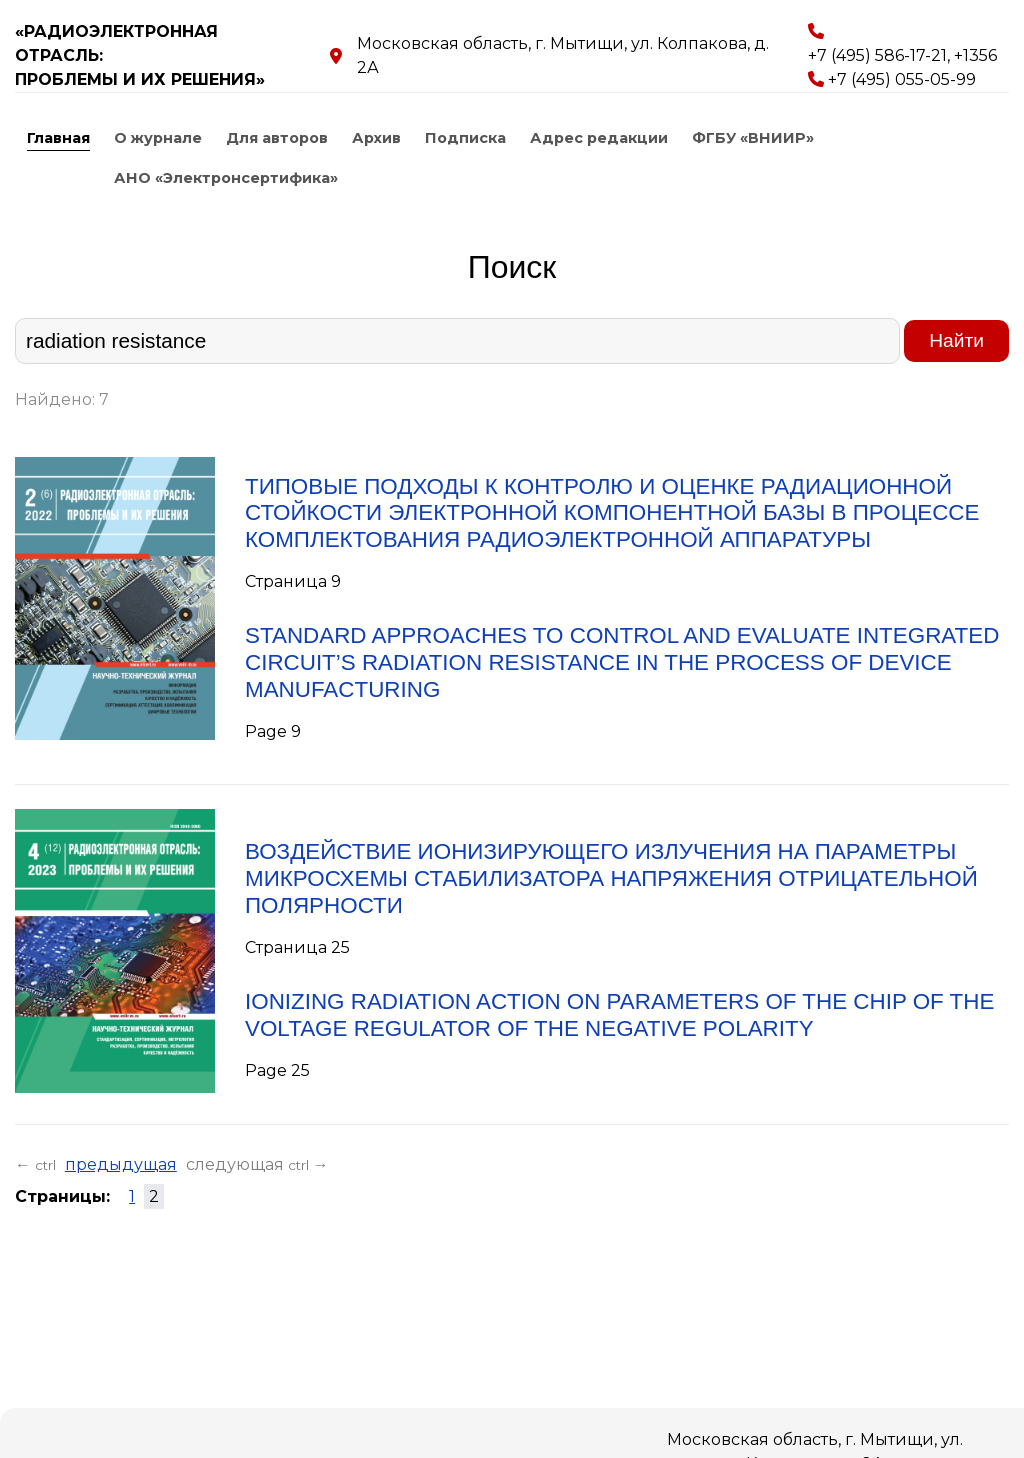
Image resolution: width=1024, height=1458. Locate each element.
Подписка (465, 138)
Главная (58, 138)
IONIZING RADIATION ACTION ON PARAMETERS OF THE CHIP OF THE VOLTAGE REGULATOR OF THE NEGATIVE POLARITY (619, 1015)
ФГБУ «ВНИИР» (753, 138)
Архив (376, 138)
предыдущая (121, 1164)
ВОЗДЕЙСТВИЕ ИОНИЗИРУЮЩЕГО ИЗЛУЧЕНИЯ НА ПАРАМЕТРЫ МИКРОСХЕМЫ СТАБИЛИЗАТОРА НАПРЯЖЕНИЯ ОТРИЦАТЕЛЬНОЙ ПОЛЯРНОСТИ (611, 878)
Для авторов (277, 138)
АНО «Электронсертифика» (226, 178)
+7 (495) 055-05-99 (902, 79)
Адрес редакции (599, 138)
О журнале (158, 138)
